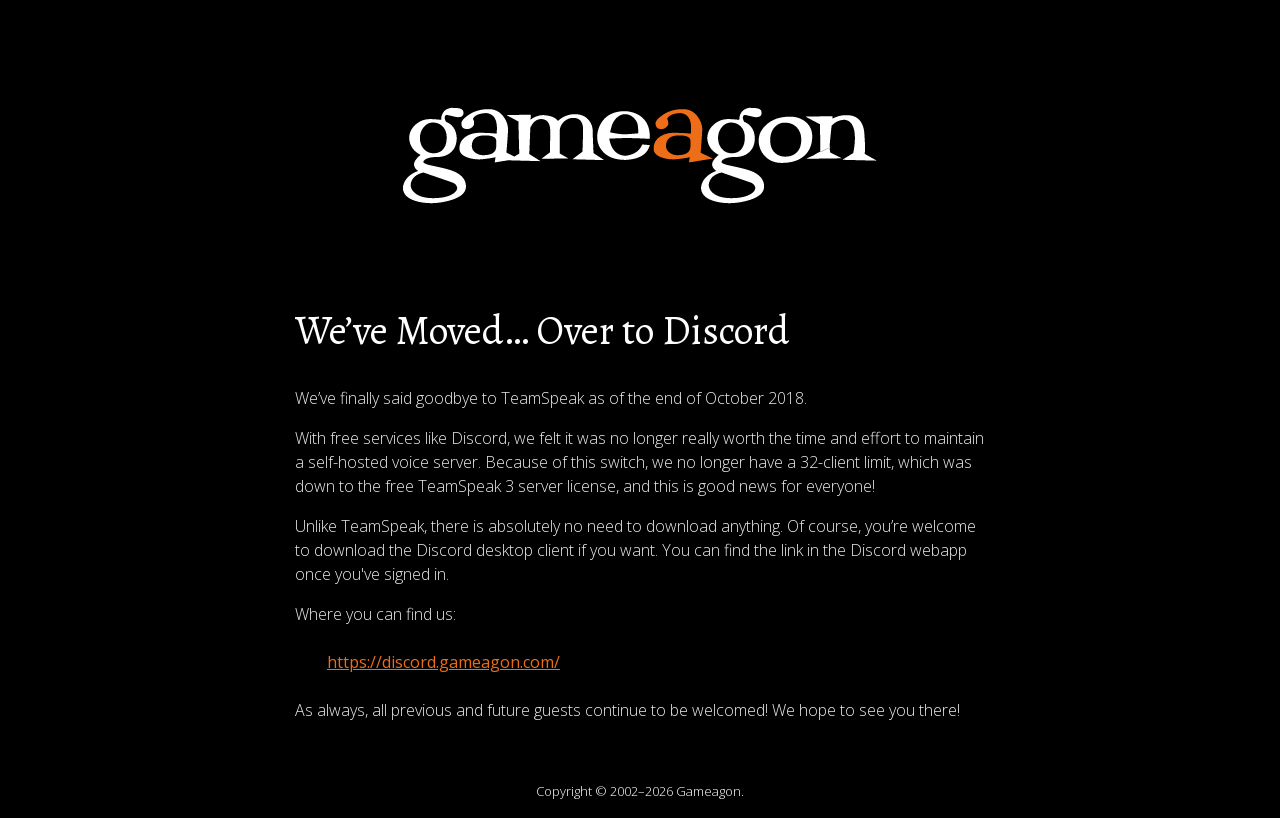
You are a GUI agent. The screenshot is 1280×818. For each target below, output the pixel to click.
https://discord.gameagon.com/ (443, 662)
